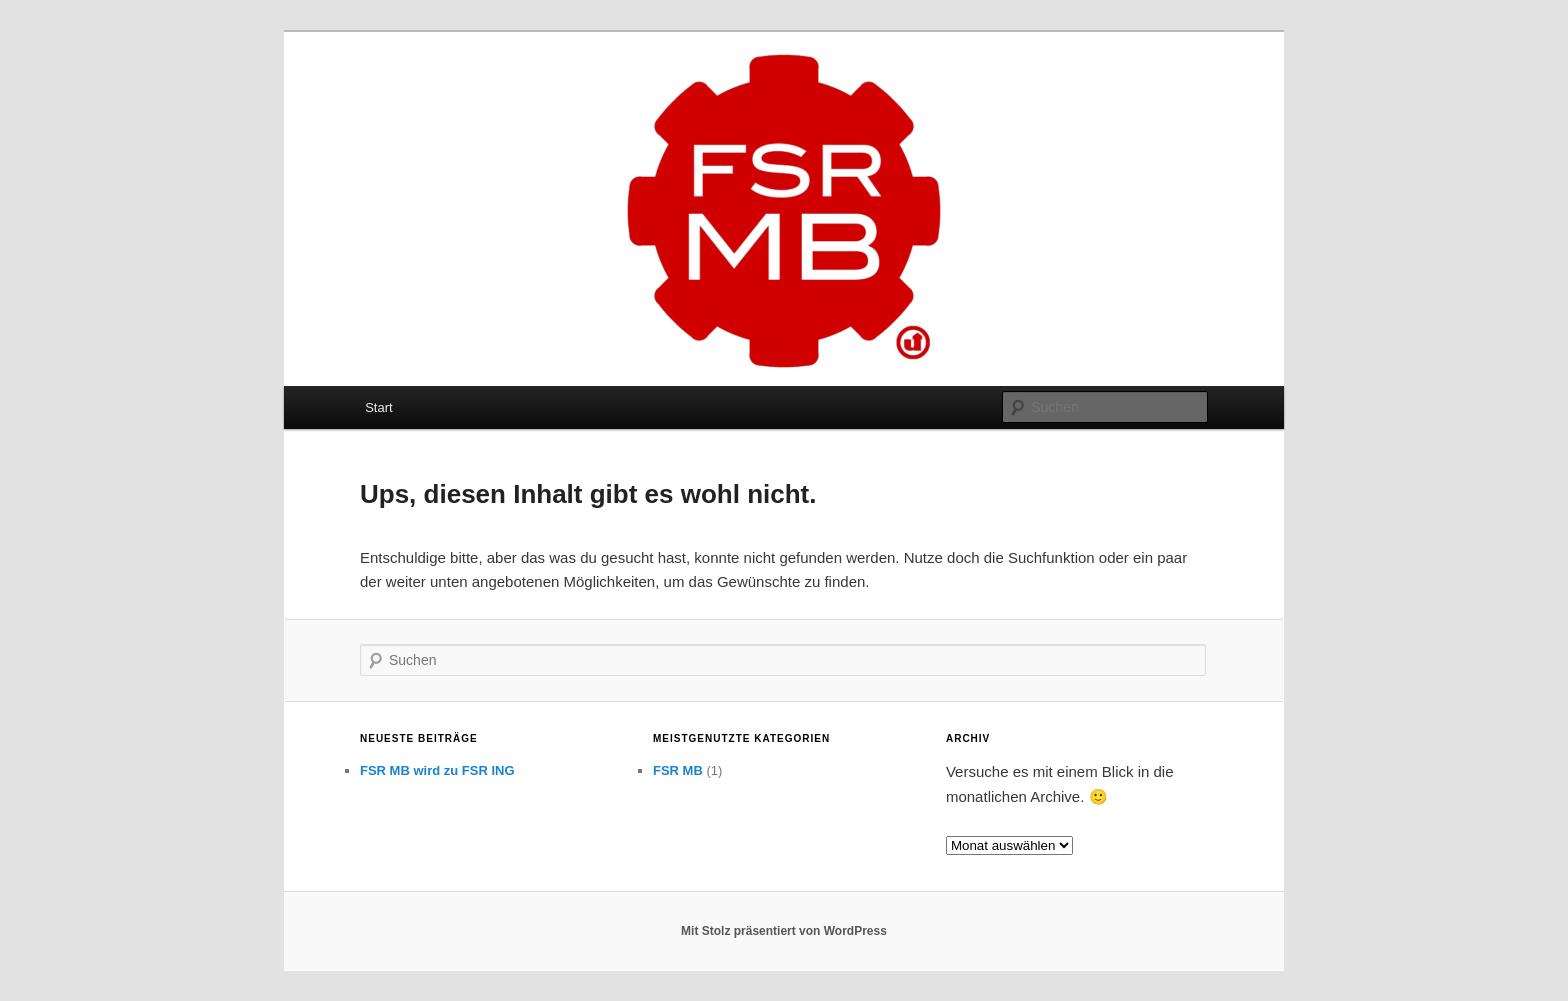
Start (378, 407)
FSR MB (678, 770)
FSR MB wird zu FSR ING (437, 770)
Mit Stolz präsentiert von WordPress (784, 931)
